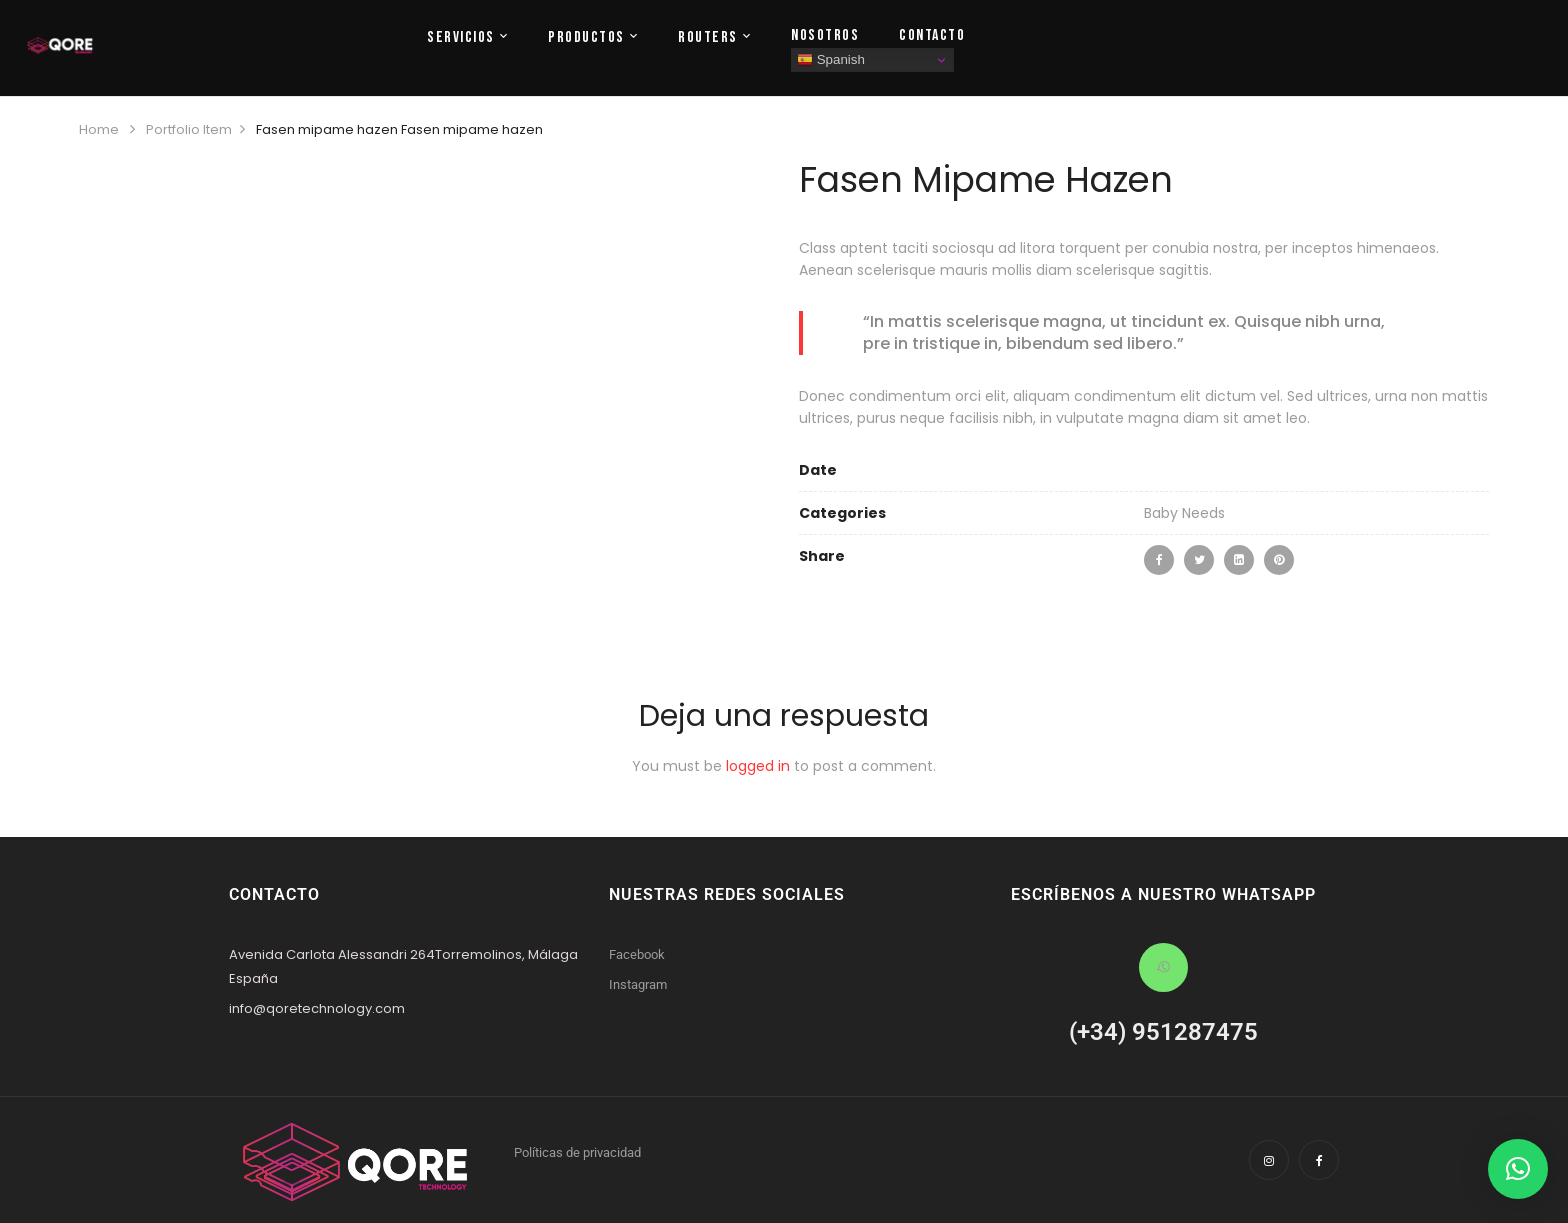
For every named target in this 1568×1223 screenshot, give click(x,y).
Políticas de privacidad (577, 1152)
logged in (758, 766)
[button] (1518, 1169)
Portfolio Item (189, 129)
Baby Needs (1184, 513)
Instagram (638, 984)
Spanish (831, 60)
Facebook (637, 954)
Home (99, 129)
